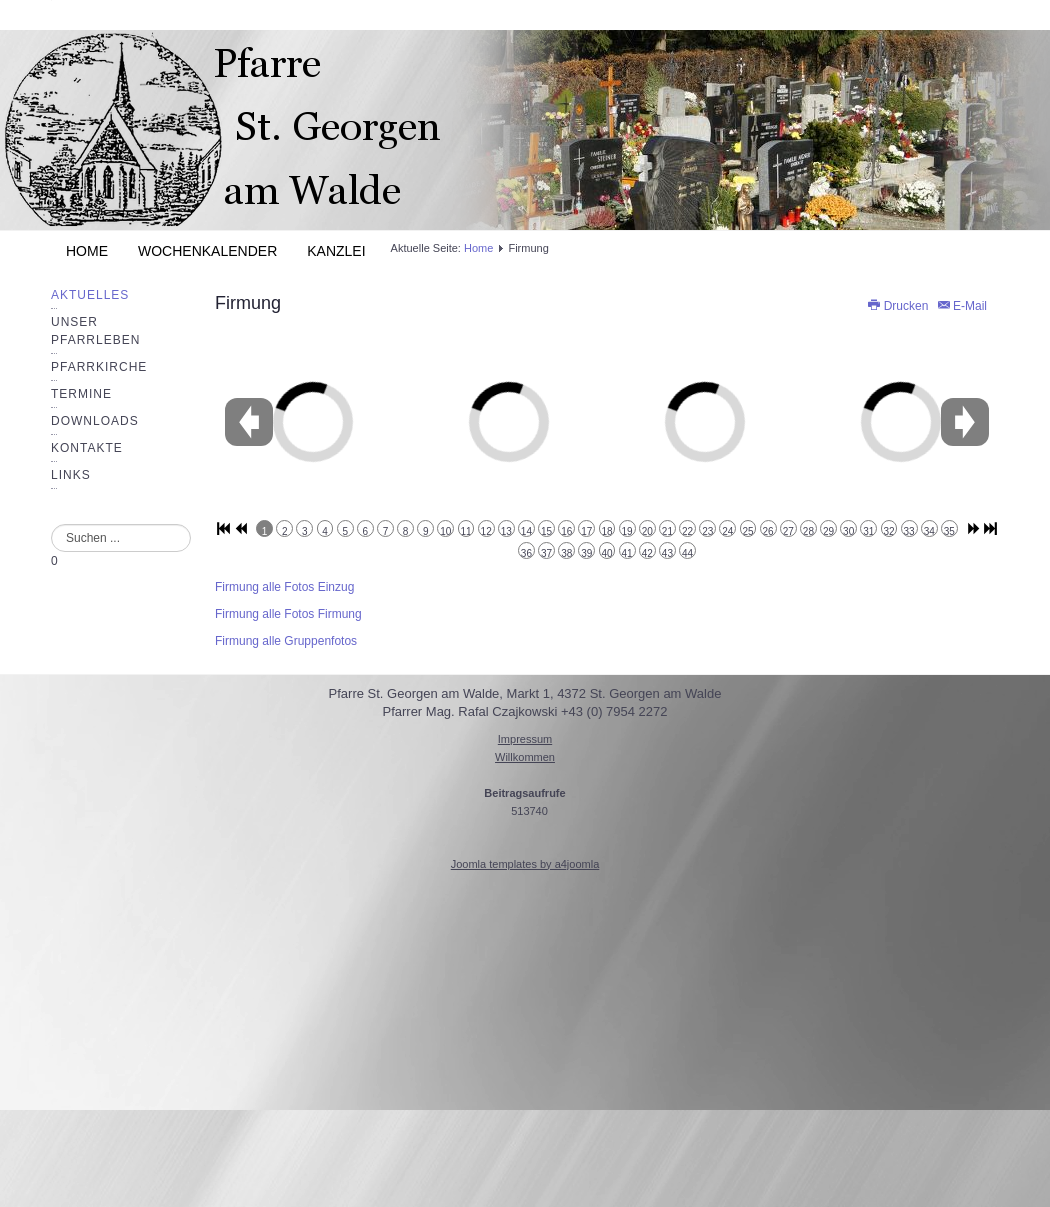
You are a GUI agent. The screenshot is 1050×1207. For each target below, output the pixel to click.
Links (71, 475)
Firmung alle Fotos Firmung (288, 614)
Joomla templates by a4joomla (525, 864)
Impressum (525, 739)
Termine (81, 394)
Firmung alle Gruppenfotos (286, 641)
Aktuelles (90, 295)
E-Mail (961, 306)
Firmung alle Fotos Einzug (284, 587)
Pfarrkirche (99, 367)
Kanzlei (336, 251)
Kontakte (87, 448)
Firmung (248, 303)
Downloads (95, 421)
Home (87, 251)
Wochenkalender (207, 251)
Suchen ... (51, 524)
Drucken (898, 306)
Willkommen (525, 757)
